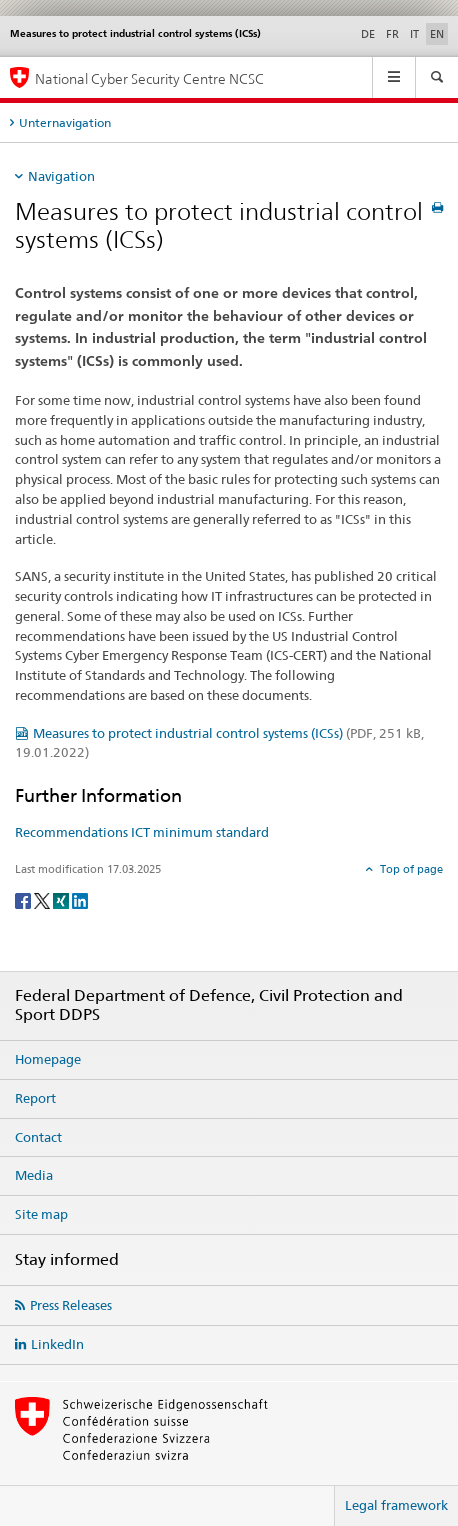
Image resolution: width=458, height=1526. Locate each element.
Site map (41, 1214)
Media (34, 1175)
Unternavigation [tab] (65, 122)
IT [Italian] (414, 34)
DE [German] (368, 34)
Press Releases (71, 1305)
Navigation (61, 176)
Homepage (48, 1059)
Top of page (410, 869)
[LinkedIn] (80, 899)
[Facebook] (24, 899)
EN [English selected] (437, 34)
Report (35, 1098)
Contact (38, 1137)
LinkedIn (57, 1344)
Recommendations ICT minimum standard (142, 832)
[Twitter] (43, 899)
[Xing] (62, 899)
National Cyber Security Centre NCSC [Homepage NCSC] (149, 78)
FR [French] (392, 34)
